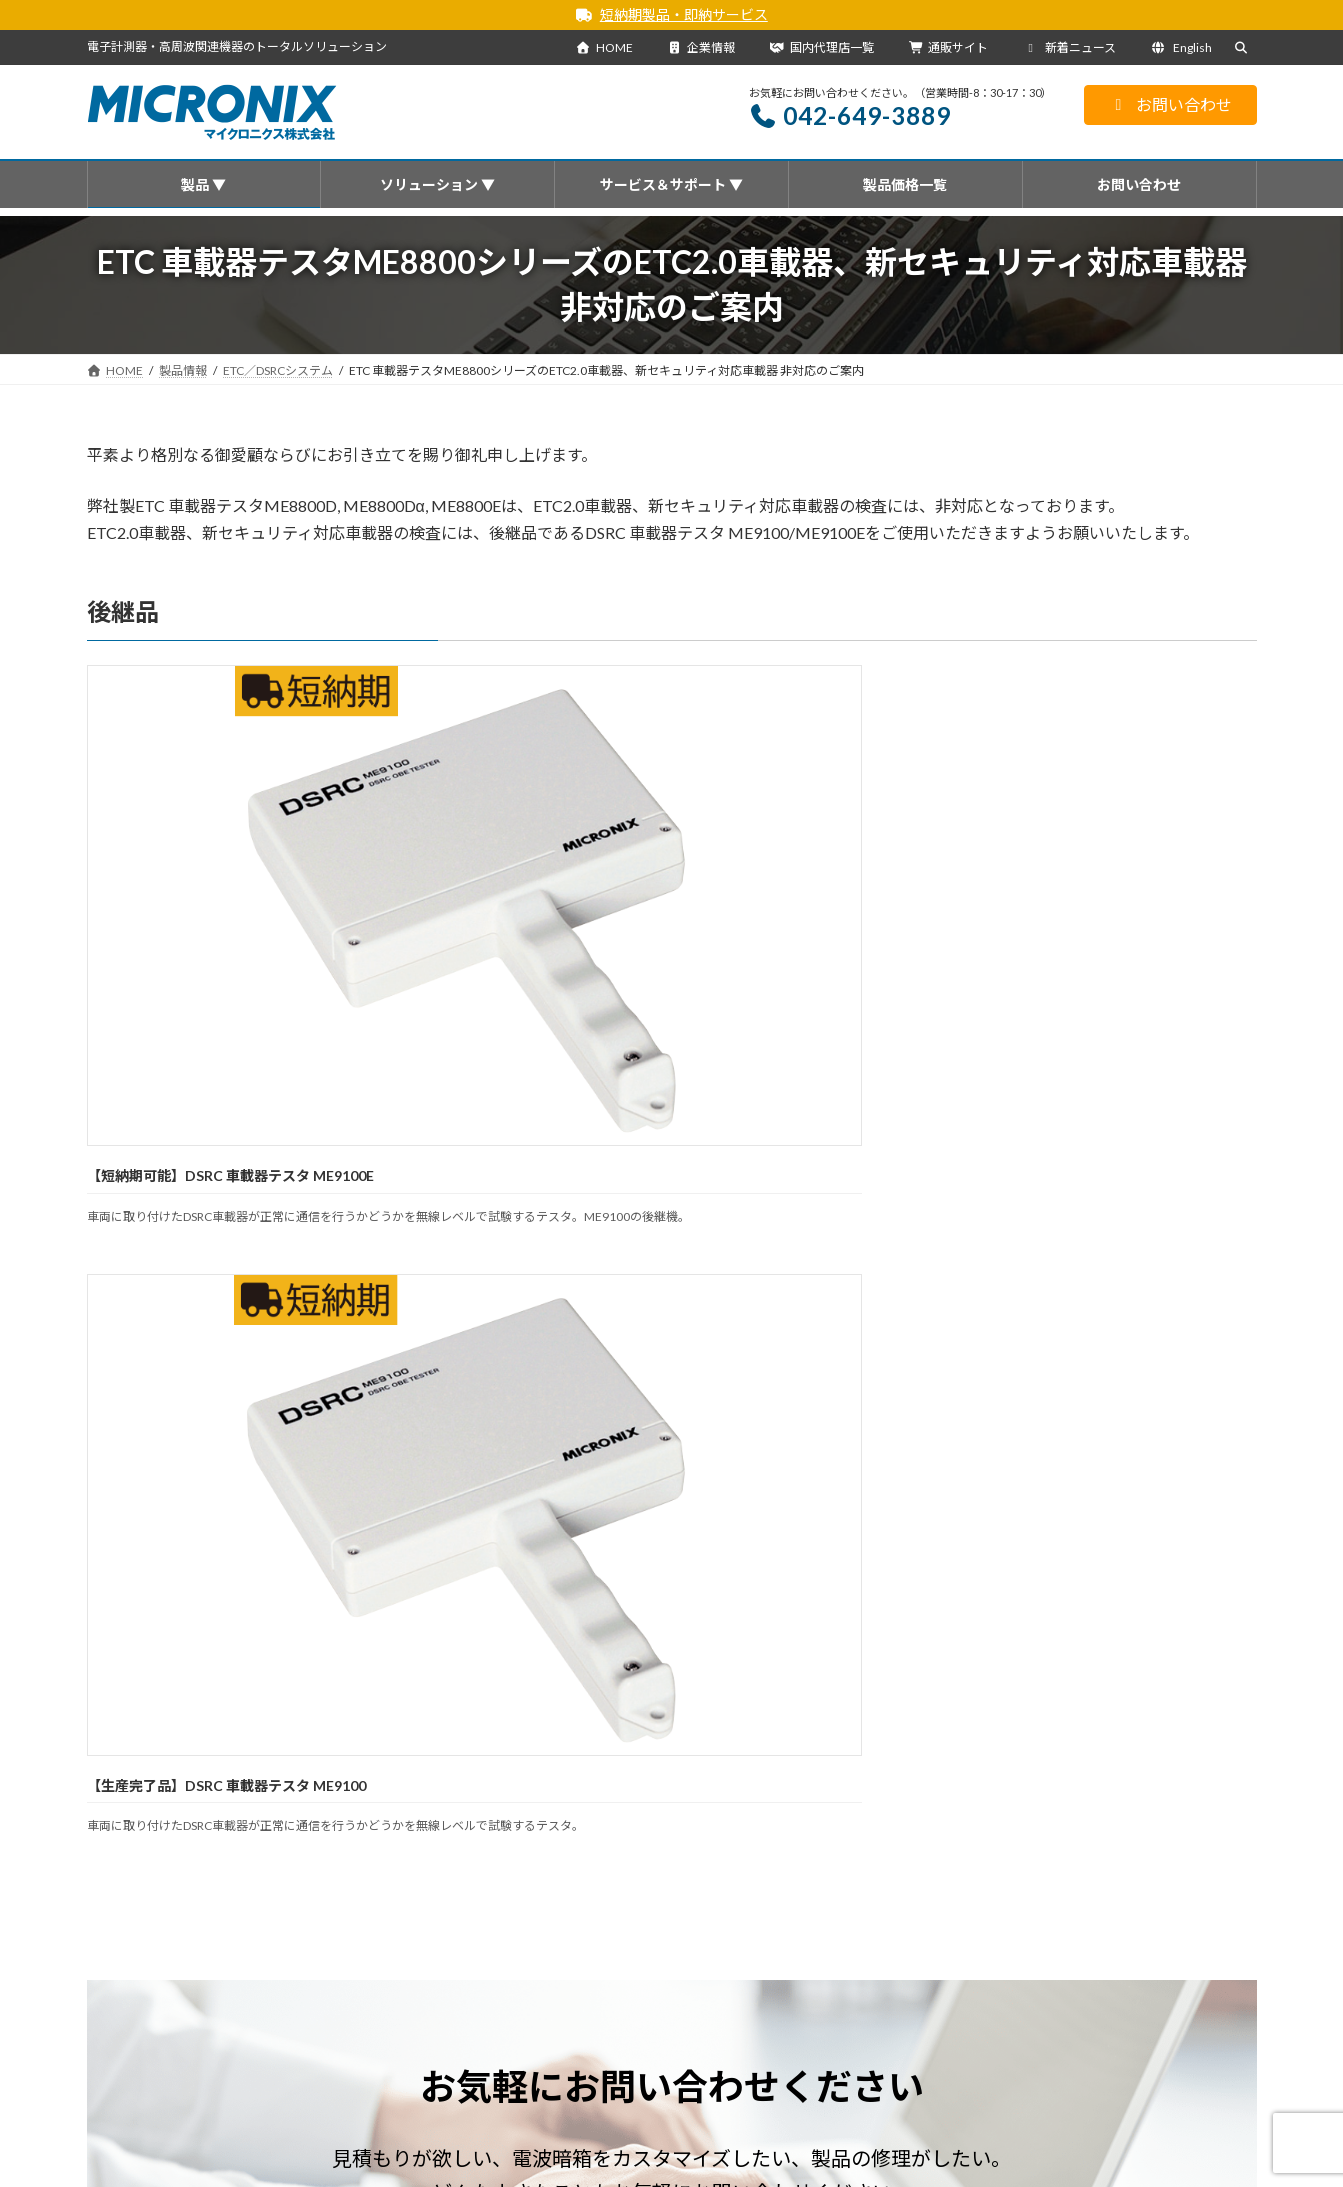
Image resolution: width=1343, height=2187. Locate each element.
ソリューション (486, 1834)
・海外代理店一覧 (551, 2157)
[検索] (1195, 1920)
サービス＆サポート (621, 1834)
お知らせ (221, 1661)
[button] (380, 1423)
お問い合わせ (1170, 104)
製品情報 (271, 1834)
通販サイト (949, 47)
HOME (604, 47)
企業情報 (701, 47)
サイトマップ (960, 1834)
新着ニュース (1069, 47)
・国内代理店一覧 (551, 2130)
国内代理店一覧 (822, 47)
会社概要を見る (557, 2102)
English (1181, 47)
